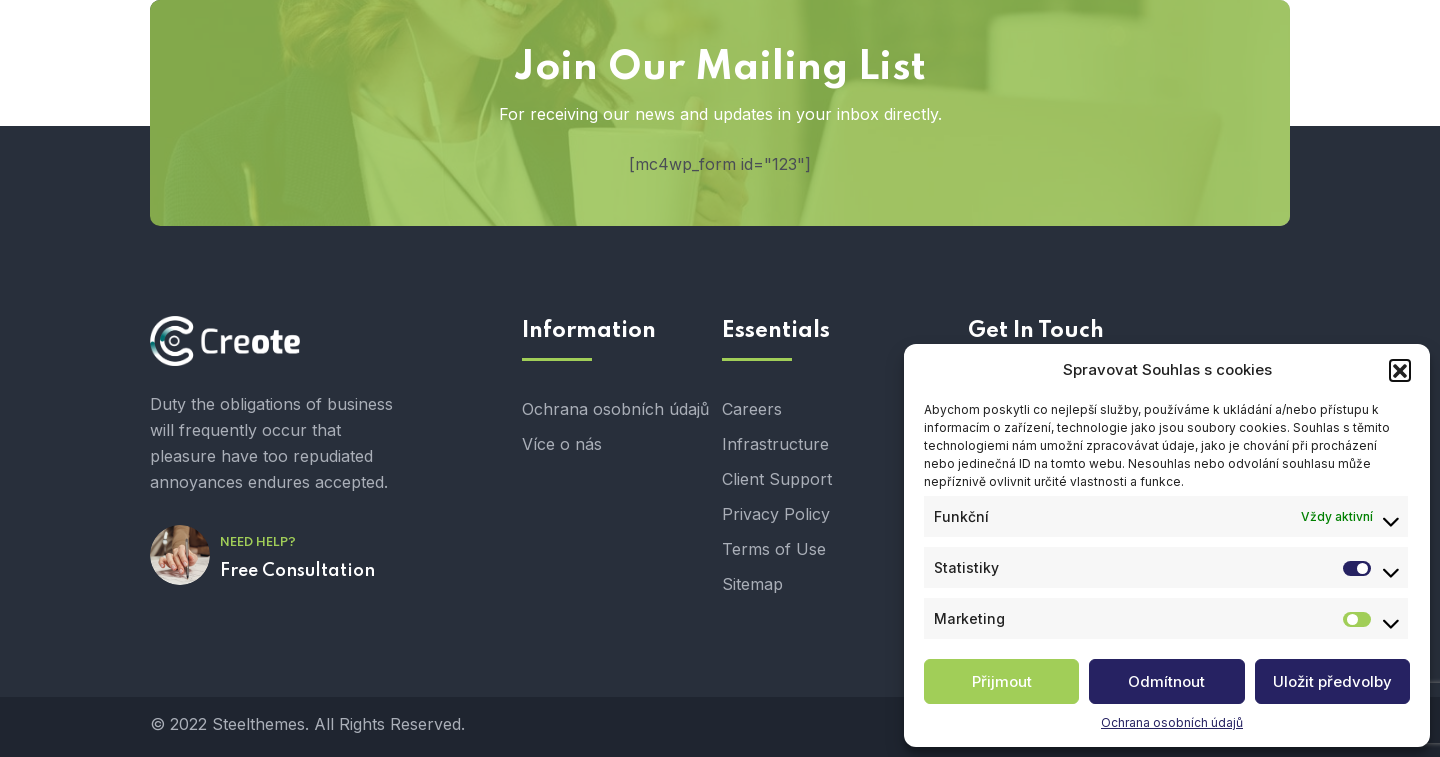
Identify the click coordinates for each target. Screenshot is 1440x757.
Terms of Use (774, 549)
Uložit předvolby (1332, 681)
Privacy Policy (776, 514)
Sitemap (752, 584)
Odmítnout (1166, 681)
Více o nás (562, 444)
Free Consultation (297, 571)
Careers (752, 409)
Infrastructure (775, 444)
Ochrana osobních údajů (1172, 722)
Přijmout (1002, 681)
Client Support (777, 479)
